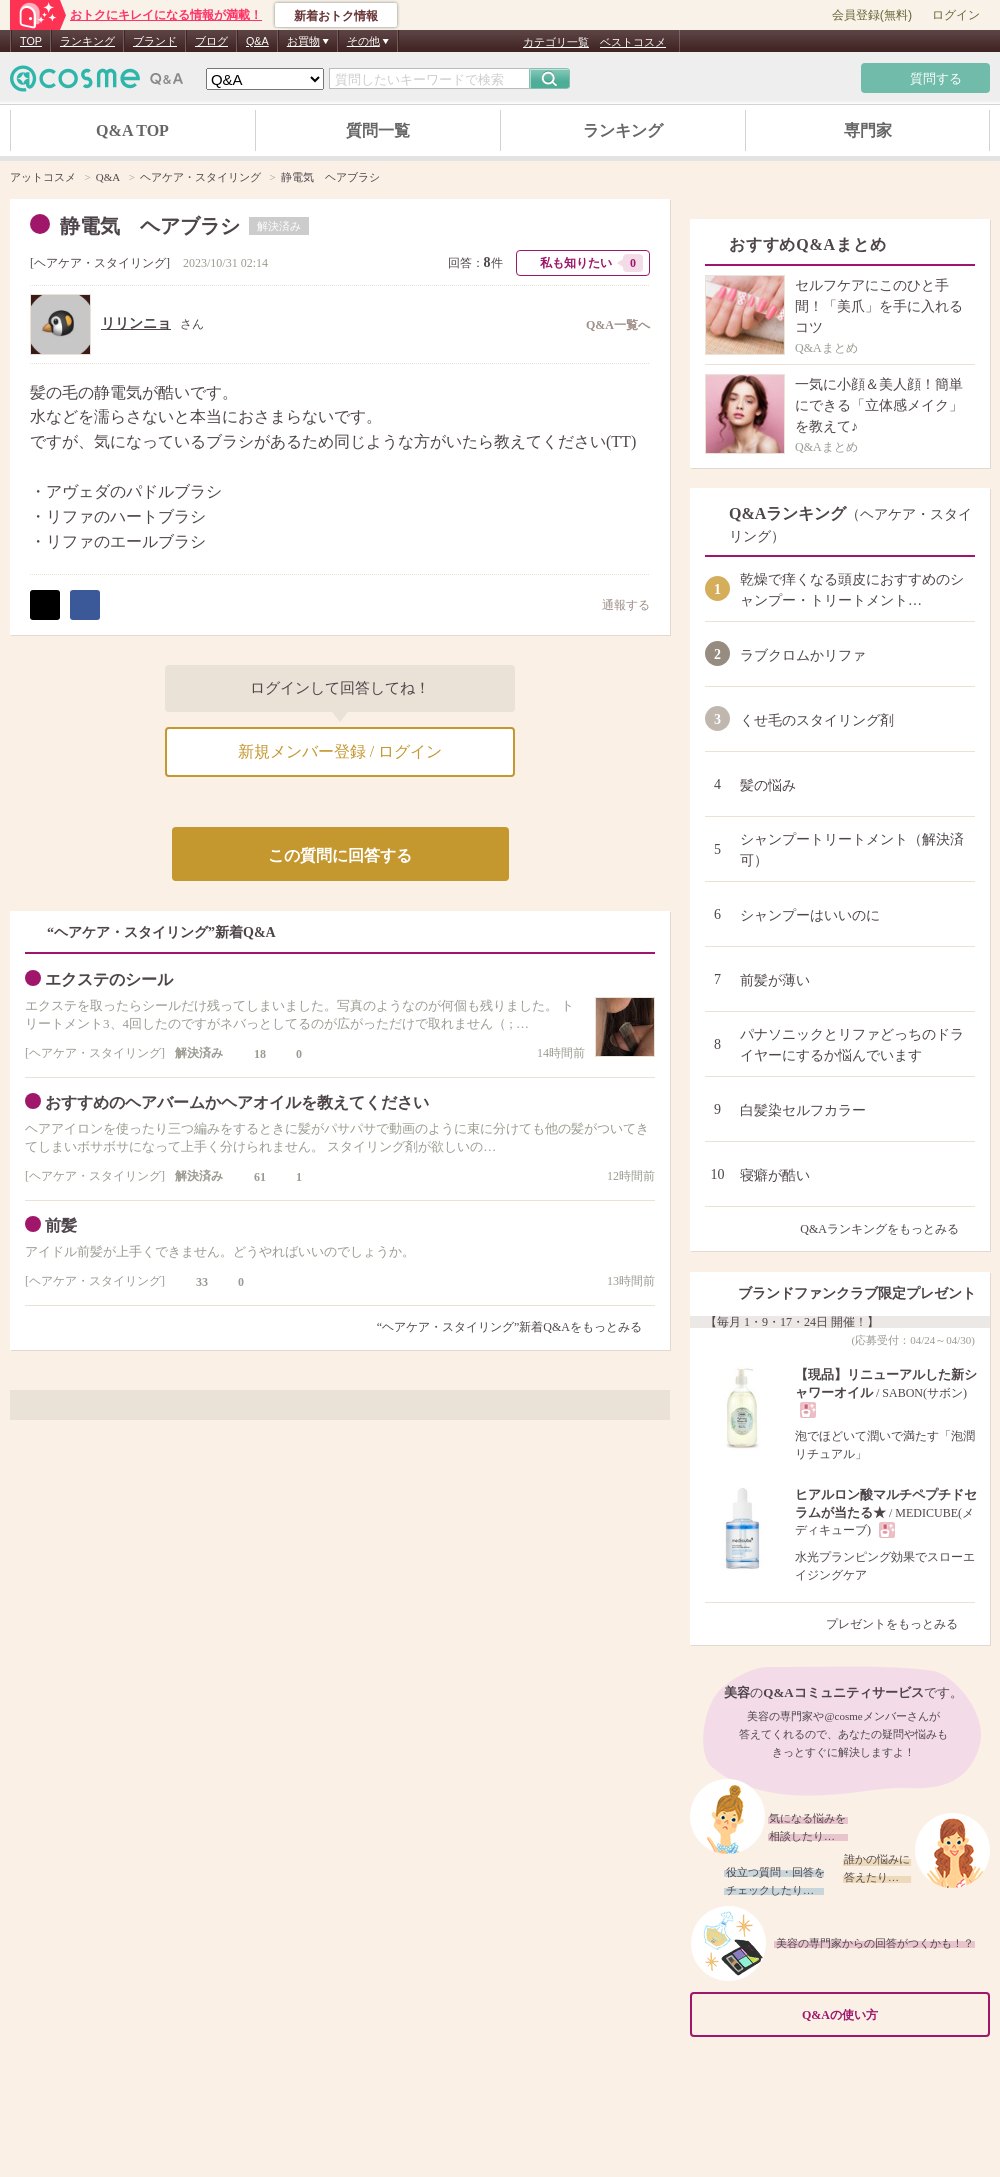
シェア (85, 605)
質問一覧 (378, 130)
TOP (31, 41)
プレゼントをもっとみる (900, 1624)
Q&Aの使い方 (890, 2014)
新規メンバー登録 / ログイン (340, 751)
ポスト (45, 605)
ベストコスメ (633, 42)
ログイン (956, 15)
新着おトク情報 (336, 16)
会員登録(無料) (872, 15)
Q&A (257, 41)
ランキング (87, 41)
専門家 (868, 130)
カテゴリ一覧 (556, 42)
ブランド (155, 41)
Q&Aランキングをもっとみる (887, 1229)
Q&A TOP (132, 130)
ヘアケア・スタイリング (100, 263)
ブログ (211, 41)
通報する (616, 604)
